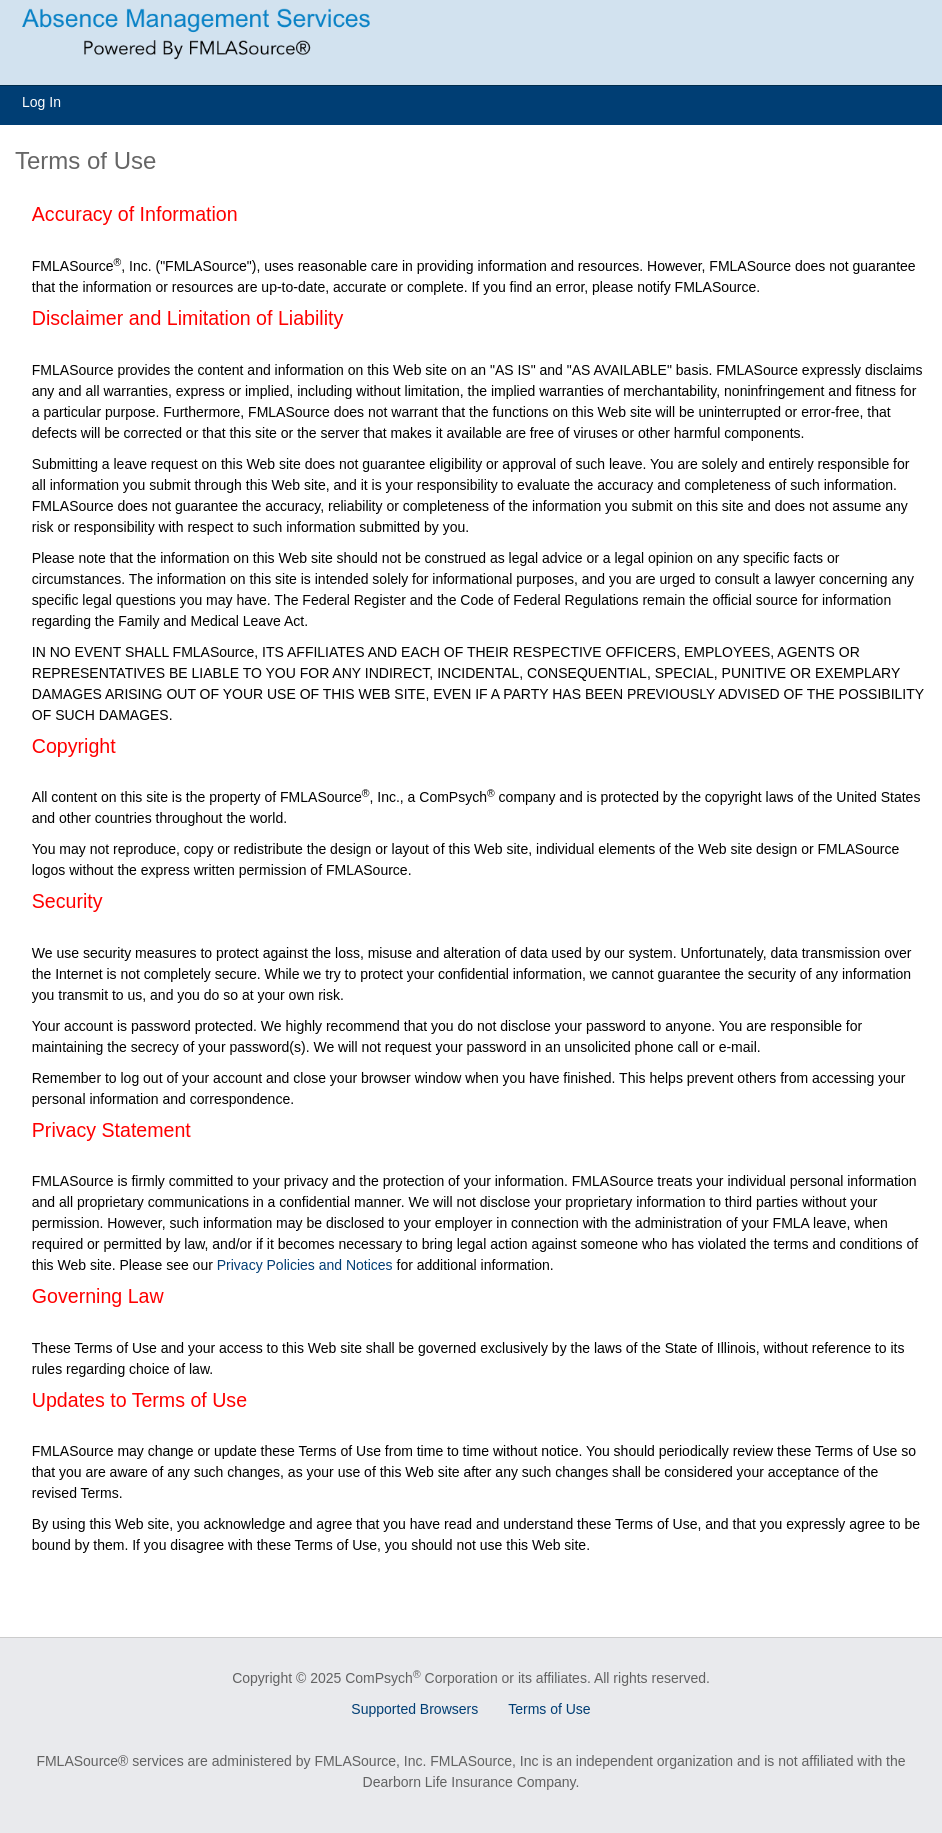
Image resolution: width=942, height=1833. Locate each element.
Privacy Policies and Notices (305, 1265)
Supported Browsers (414, 1709)
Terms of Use (549, 1709)
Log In (41, 102)
